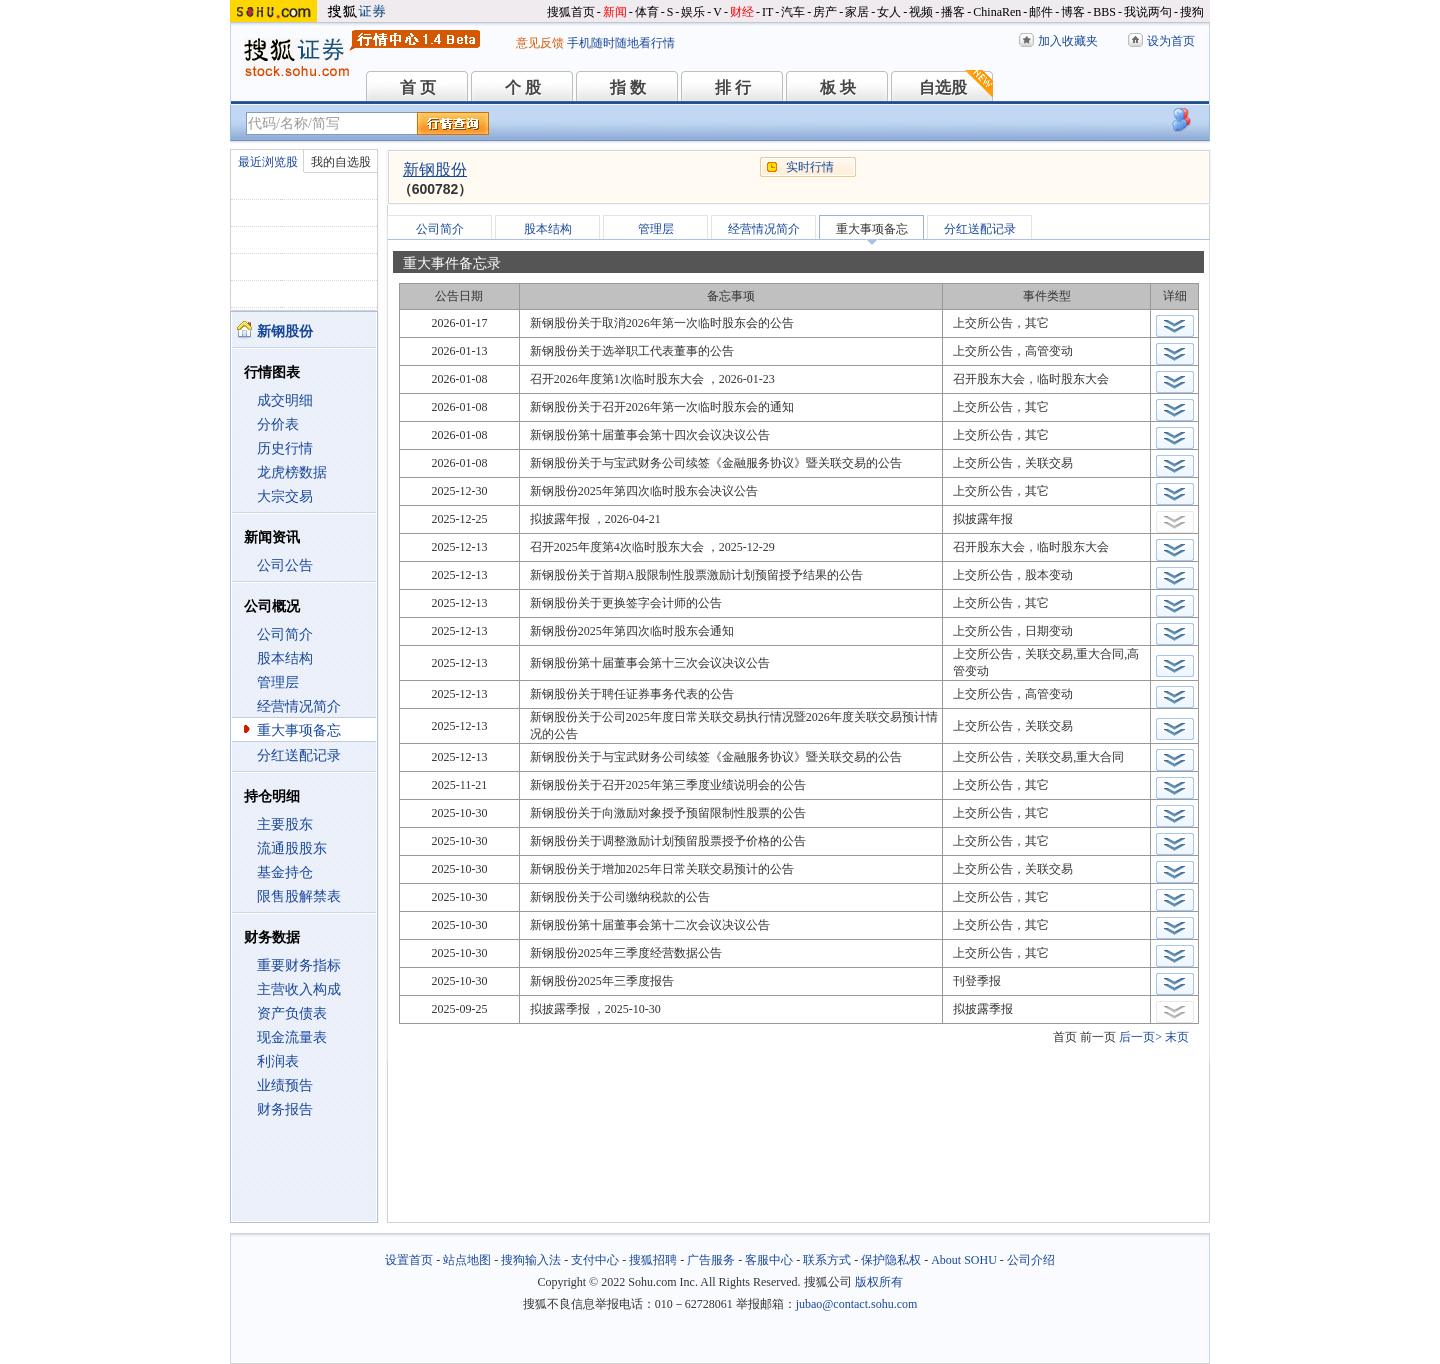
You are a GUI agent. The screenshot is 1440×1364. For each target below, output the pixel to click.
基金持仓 (285, 872)
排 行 (733, 87)
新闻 (615, 12)
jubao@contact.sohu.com (857, 1304)
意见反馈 (540, 43)
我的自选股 (341, 162)
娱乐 (693, 12)
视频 (921, 12)
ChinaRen (997, 12)
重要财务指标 (299, 965)
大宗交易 (285, 496)
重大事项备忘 (299, 730)
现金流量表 (292, 1037)
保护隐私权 (891, 1260)
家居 (857, 12)
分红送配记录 (299, 755)
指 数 (628, 87)
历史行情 (285, 448)
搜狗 (1192, 12)
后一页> (1140, 1037)
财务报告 (285, 1109)
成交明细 (285, 400)
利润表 (278, 1061)
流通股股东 (292, 848)
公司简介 (285, 634)
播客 (953, 12)
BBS (1104, 12)
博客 (1073, 12)
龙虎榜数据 (292, 472)
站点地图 (467, 1260)
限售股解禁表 (299, 896)
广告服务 (711, 1260)
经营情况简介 (299, 706)
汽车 (793, 12)
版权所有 (879, 1282)
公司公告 (285, 565)
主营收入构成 (299, 989)
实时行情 (810, 167)
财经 (742, 12)
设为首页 (1171, 41)
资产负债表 (292, 1013)
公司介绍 (1031, 1260)
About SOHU (964, 1260)
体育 (647, 12)
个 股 (523, 87)
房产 (825, 12)
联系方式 (827, 1260)
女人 (889, 12)
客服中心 (769, 1260)
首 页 (418, 87)
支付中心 (595, 1260)
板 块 (838, 87)
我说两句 (1148, 12)
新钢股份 (435, 169)
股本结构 (285, 658)
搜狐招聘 (653, 1260)
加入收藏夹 (1068, 41)
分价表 (278, 424)
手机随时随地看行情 (621, 43)
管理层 (278, 682)
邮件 (1041, 12)
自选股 (943, 87)
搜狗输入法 (531, 1260)
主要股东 (285, 824)
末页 (1177, 1037)
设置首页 (409, 1260)
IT (767, 12)
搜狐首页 (571, 12)
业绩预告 (285, 1085)
